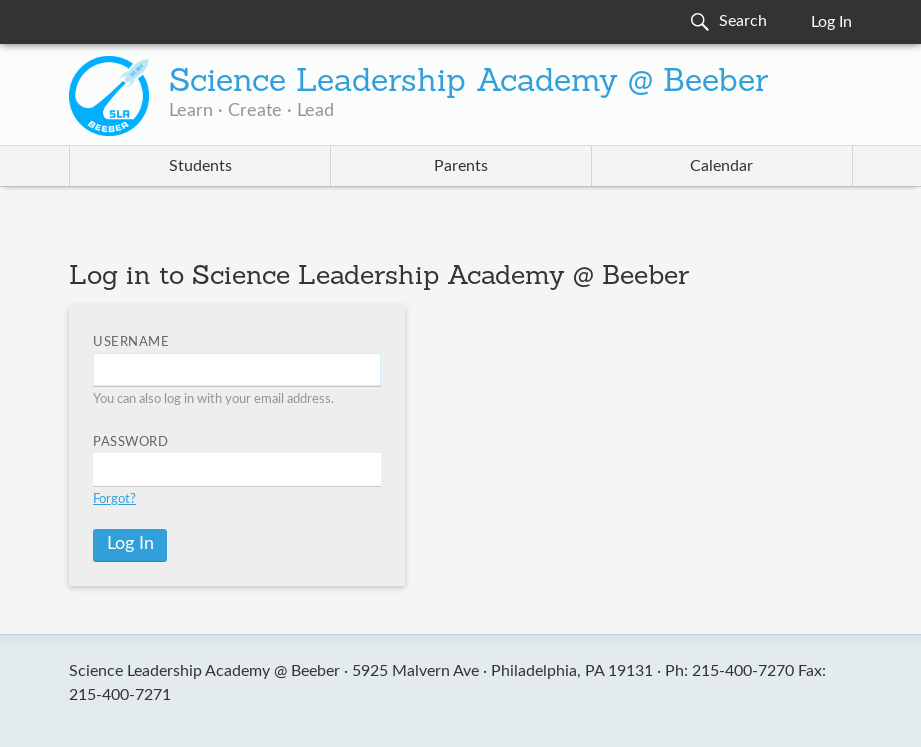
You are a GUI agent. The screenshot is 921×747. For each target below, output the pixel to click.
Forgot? (114, 499)
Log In (831, 22)
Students (200, 166)
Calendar (721, 166)
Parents (461, 166)
